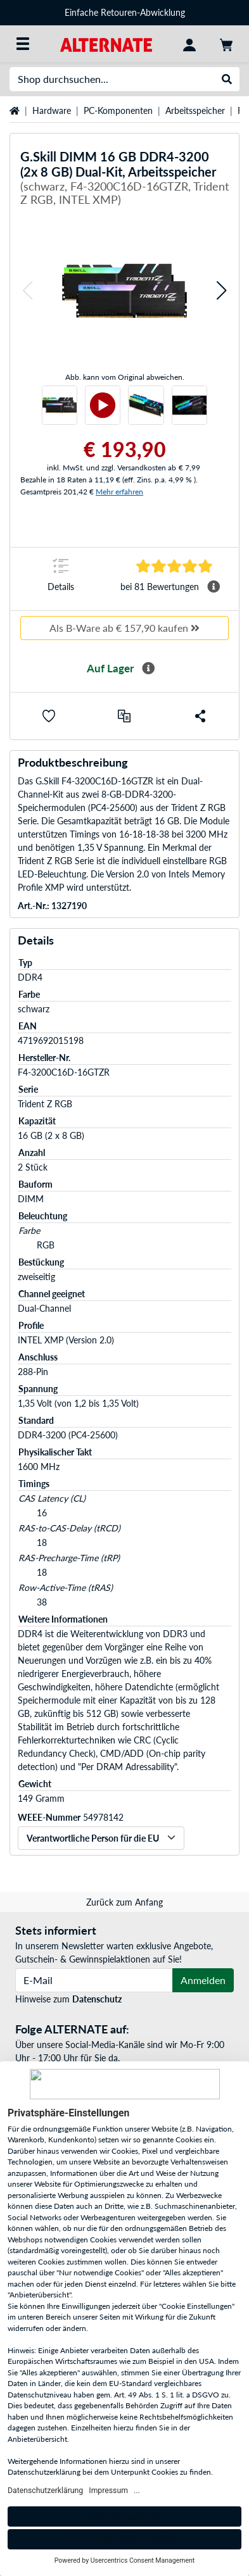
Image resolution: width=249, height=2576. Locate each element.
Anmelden (203, 1980)
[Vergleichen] (124, 716)
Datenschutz (97, 1999)
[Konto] (189, 43)
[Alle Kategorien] (23, 43)
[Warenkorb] (226, 43)
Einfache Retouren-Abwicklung (125, 12)
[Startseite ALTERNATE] (106, 43)
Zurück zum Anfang (124, 1902)
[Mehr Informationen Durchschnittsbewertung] (213, 587)
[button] (27, 291)
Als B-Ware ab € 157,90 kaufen (124, 628)
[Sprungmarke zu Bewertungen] (174, 566)
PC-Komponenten (118, 110)
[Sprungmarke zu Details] (60, 579)
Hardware (51, 110)
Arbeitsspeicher (195, 110)
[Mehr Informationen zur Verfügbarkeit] (148, 668)
